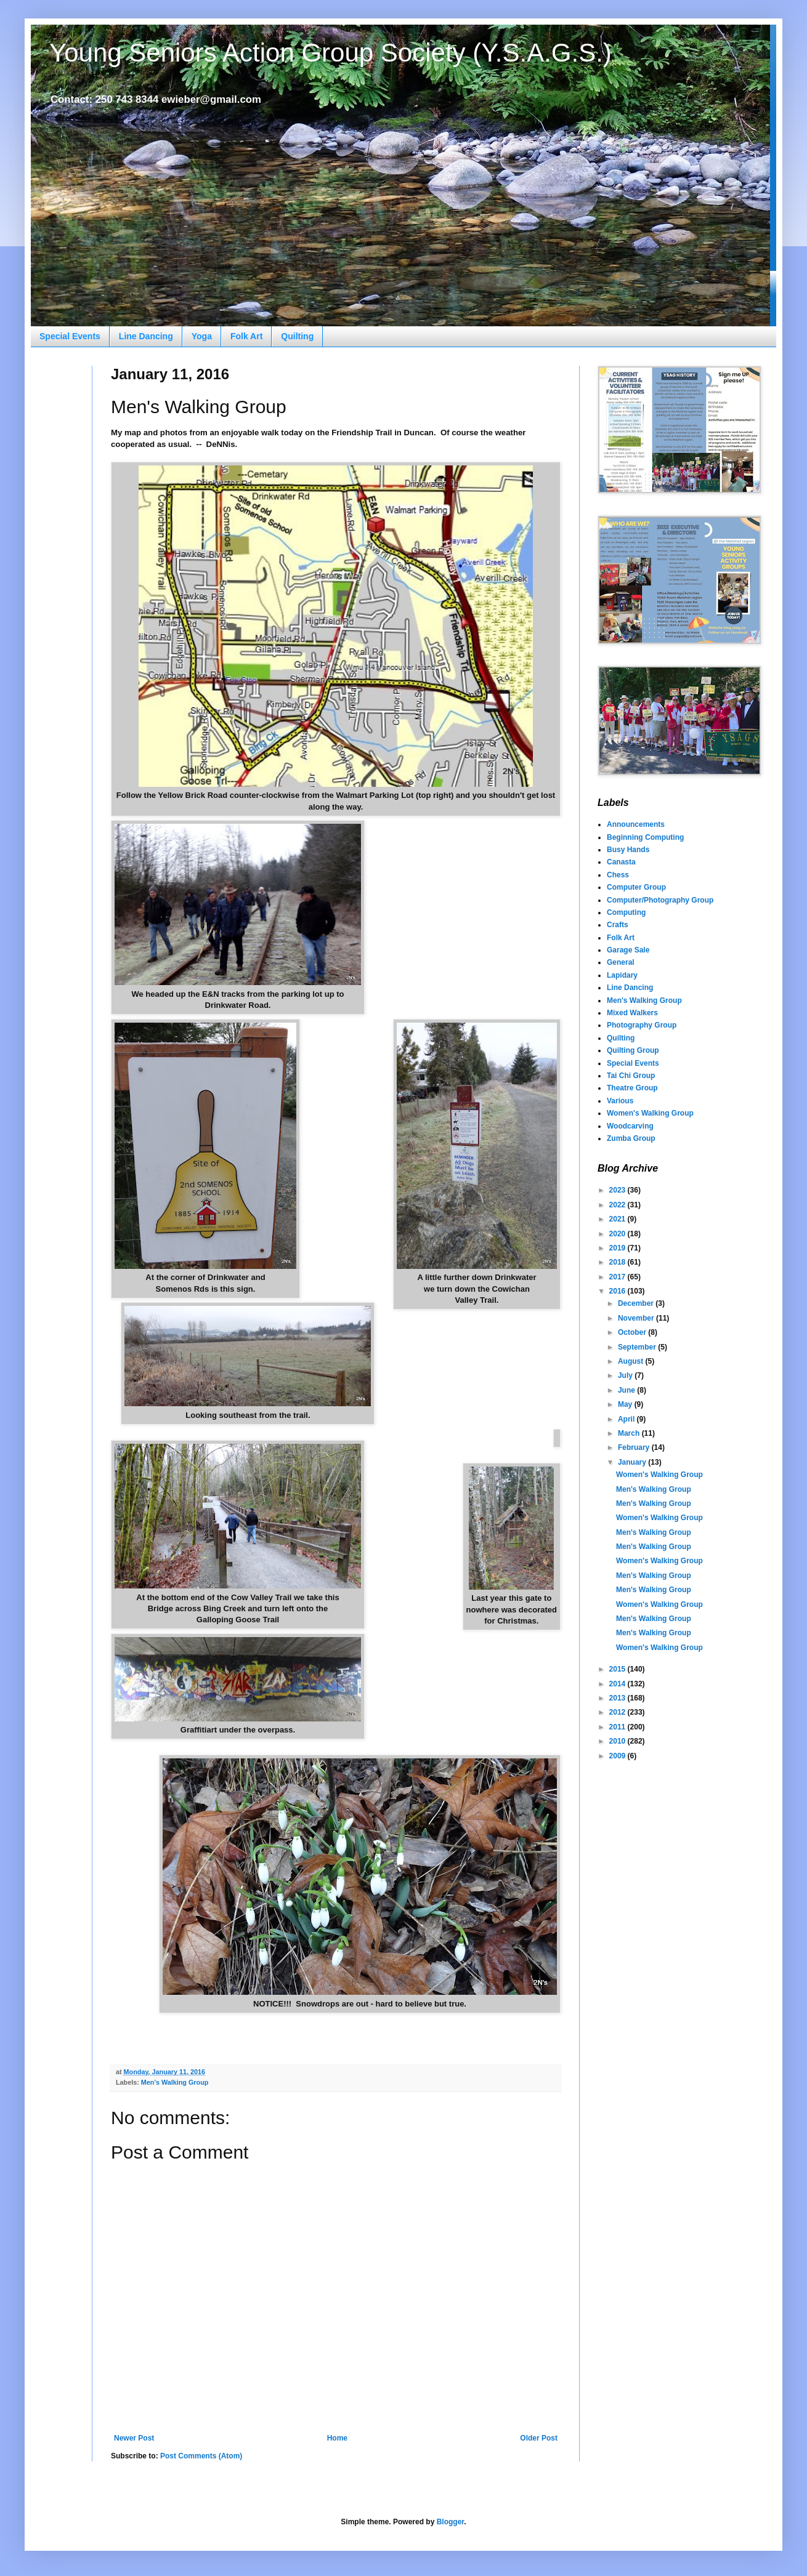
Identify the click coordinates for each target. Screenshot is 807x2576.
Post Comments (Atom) (201, 2456)
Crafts (617, 924)
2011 (618, 1727)
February (635, 1447)
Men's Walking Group (175, 2082)
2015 (618, 1669)
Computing (626, 912)
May (626, 1404)
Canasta (621, 862)
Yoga (202, 336)
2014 (618, 1684)
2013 (618, 1698)
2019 (618, 1248)
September (638, 1347)
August (632, 1361)
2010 (618, 1741)
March (630, 1433)
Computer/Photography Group (660, 900)
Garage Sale (628, 950)
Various (620, 1101)
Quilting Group (633, 1050)
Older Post (539, 2438)
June (627, 1390)
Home (337, 2438)
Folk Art (246, 336)
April (627, 1419)
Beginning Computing (645, 837)
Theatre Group (632, 1088)
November (637, 1318)
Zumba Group (631, 1138)
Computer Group (636, 887)
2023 (618, 1190)
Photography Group (641, 1025)
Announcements (636, 824)
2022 (618, 1205)
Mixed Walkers (632, 1012)
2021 (618, 1219)
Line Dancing (146, 336)
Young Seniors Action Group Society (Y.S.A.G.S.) (330, 52)
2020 (618, 1234)
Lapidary (622, 975)
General (621, 962)
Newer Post (134, 2438)
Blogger (450, 2522)
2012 (618, 1712)
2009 (618, 1756)
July (626, 1375)
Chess (618, 875)
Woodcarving (630, 1126)
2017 (618, 1277)
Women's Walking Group (650, 1113)
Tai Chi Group (631, 1075)
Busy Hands (628, 849)
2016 (618, 1291)
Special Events (69, 336)
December (636, 1303)
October (633, 1332)
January (633, 1462)
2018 (618, 1262)
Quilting (297, 336)
